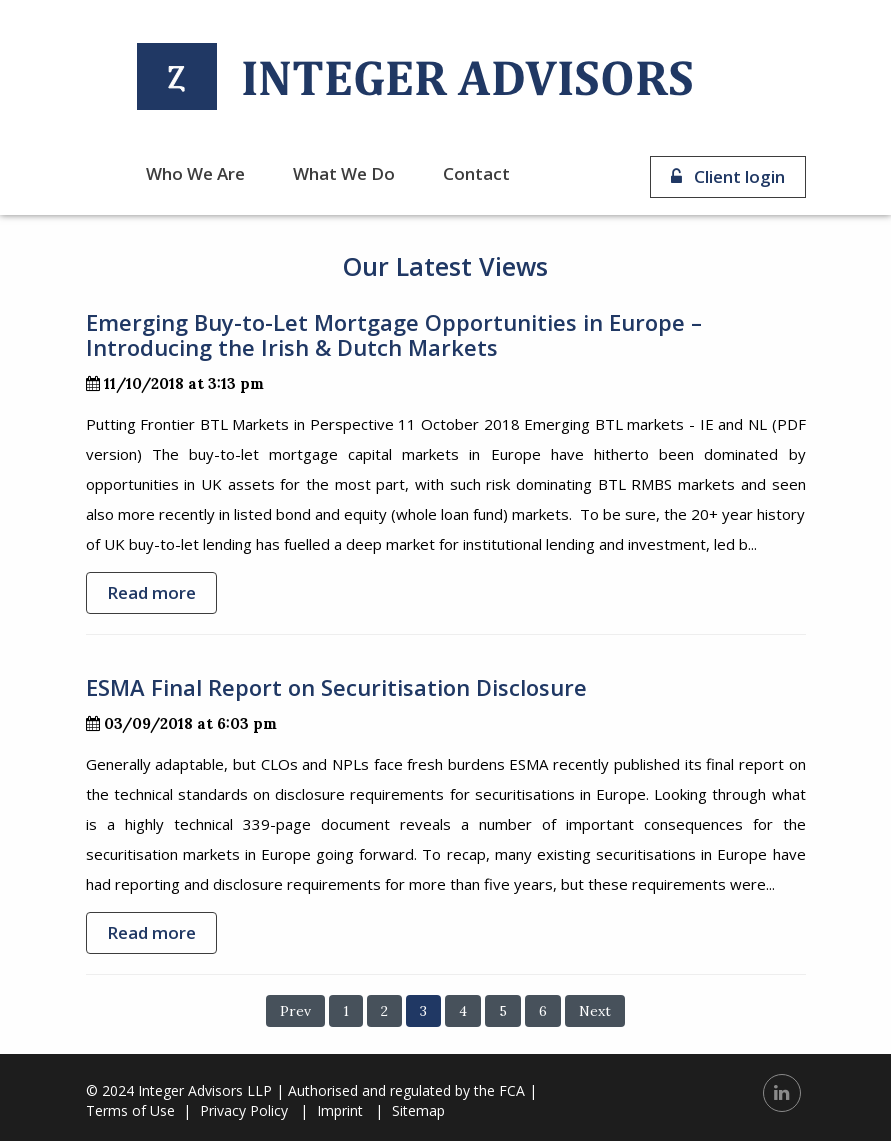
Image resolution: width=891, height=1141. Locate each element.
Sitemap (418, 1110)
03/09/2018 (141, 723)
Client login (728, 176)
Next (595, 1011)
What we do (344, 173)
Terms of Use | (138, 1110)
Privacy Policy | (254, 1110)
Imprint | (350, 1110)
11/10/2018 (137, 383)
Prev (295, 1011)
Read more (151, 592)
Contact (476, 173)
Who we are (195, 173)
